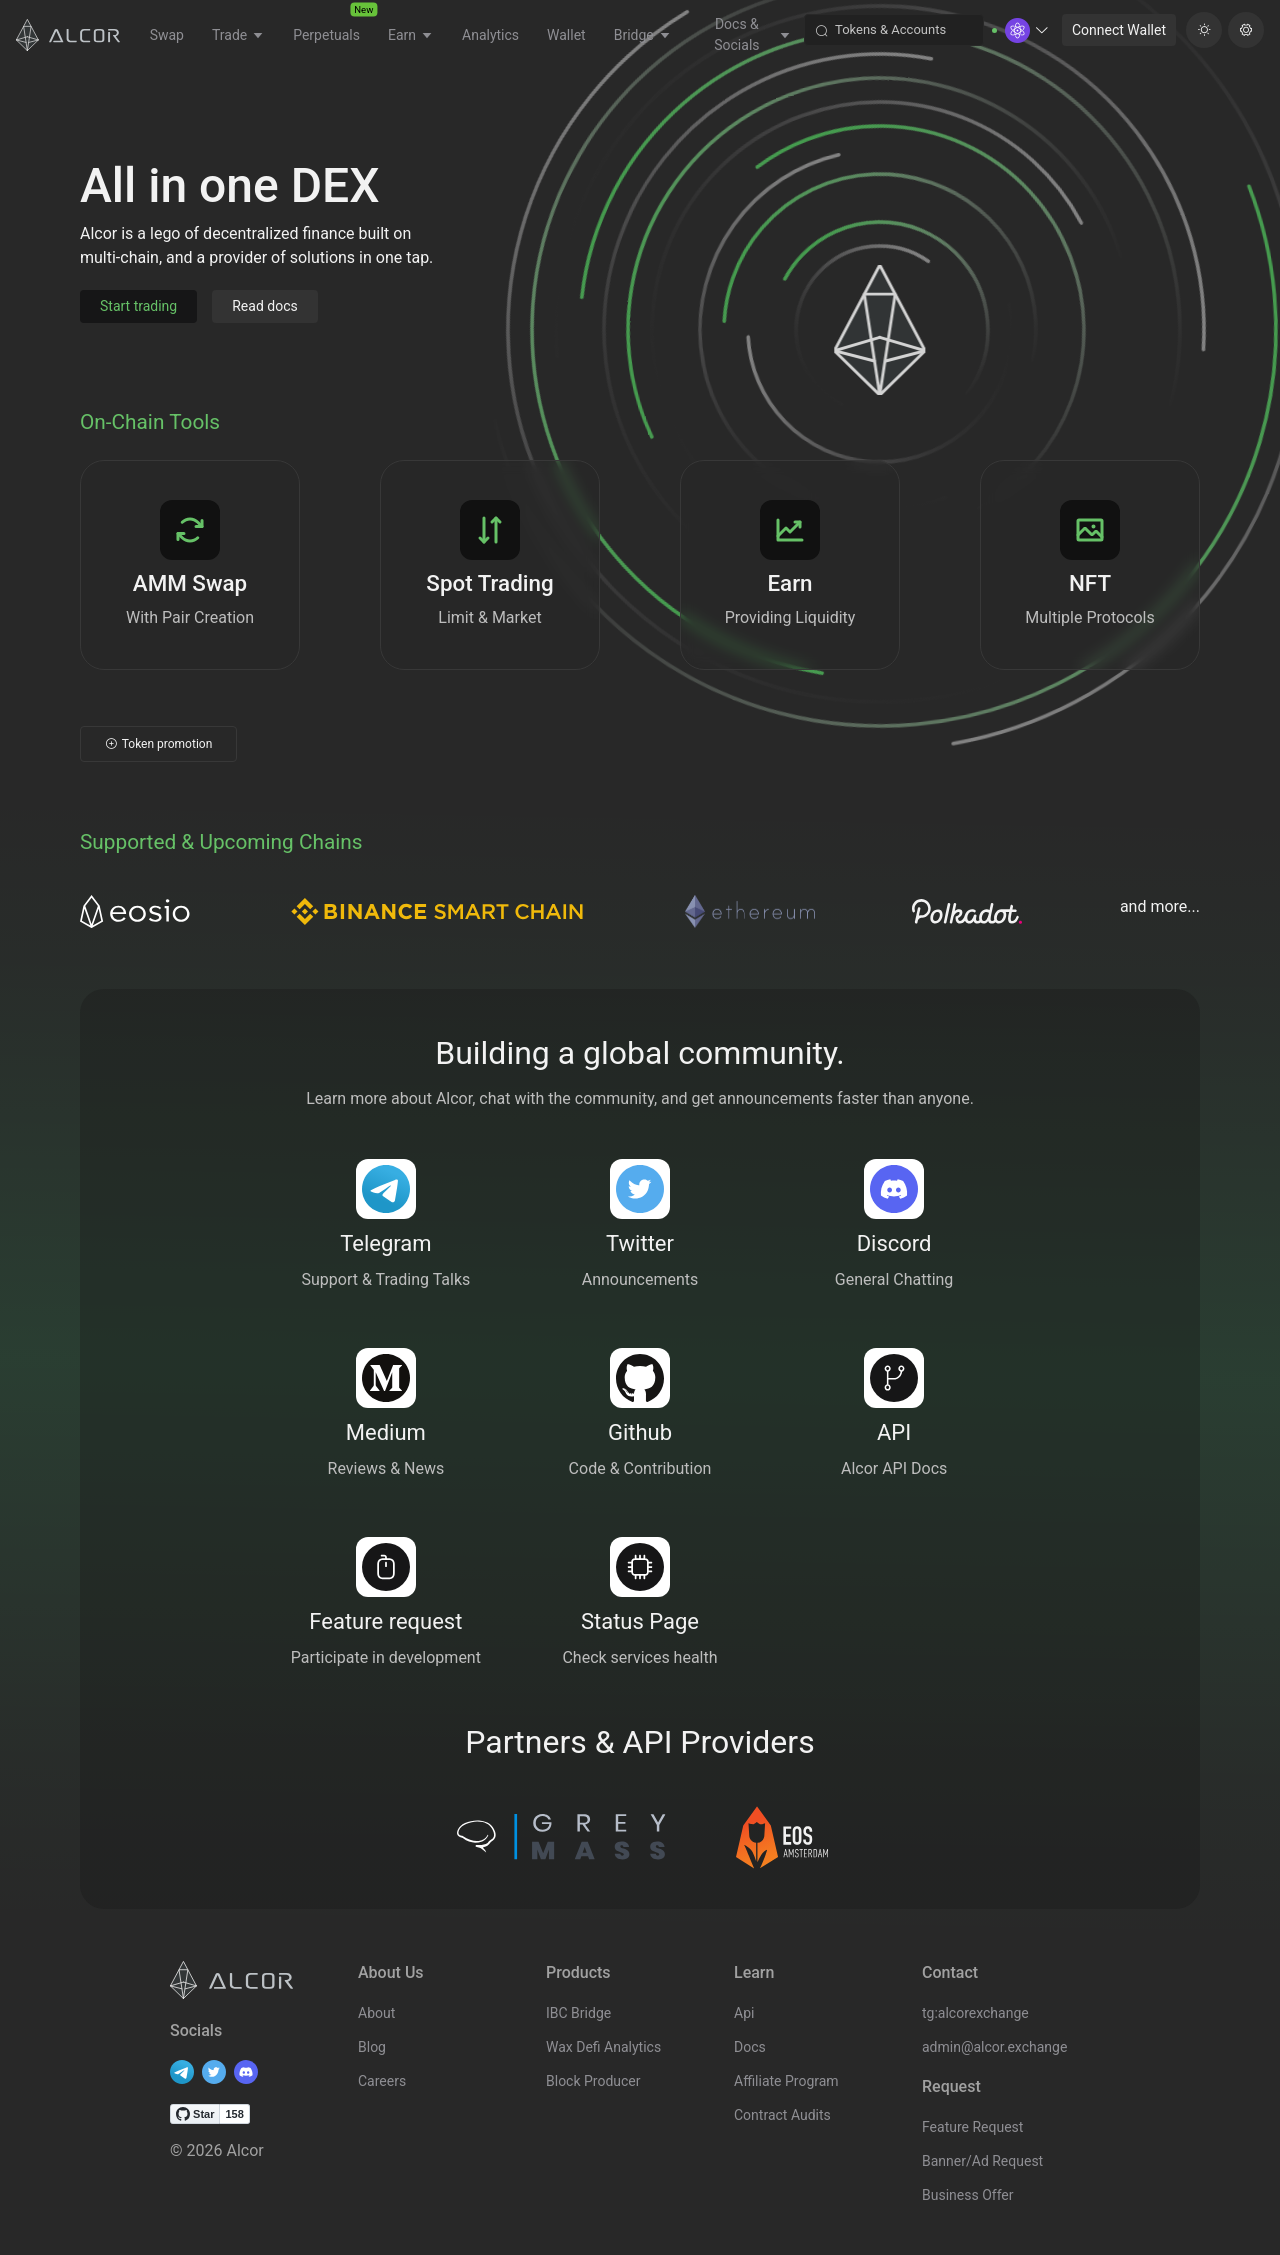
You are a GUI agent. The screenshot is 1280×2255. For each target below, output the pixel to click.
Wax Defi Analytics (603, 2047)
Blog (372, 2047)
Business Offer (968, 2195)
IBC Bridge (578, 2013)
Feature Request (972, 2127)
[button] (1027, 30)
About (376, 2013)
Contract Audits (782, 2115)
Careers (382, 2081)
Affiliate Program (786, 2081)
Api (744, 2013)
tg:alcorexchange (975, 2013)
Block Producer (593, 2081)
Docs (750, 2047)
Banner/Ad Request (982, 2161)
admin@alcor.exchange (994, 2047)
